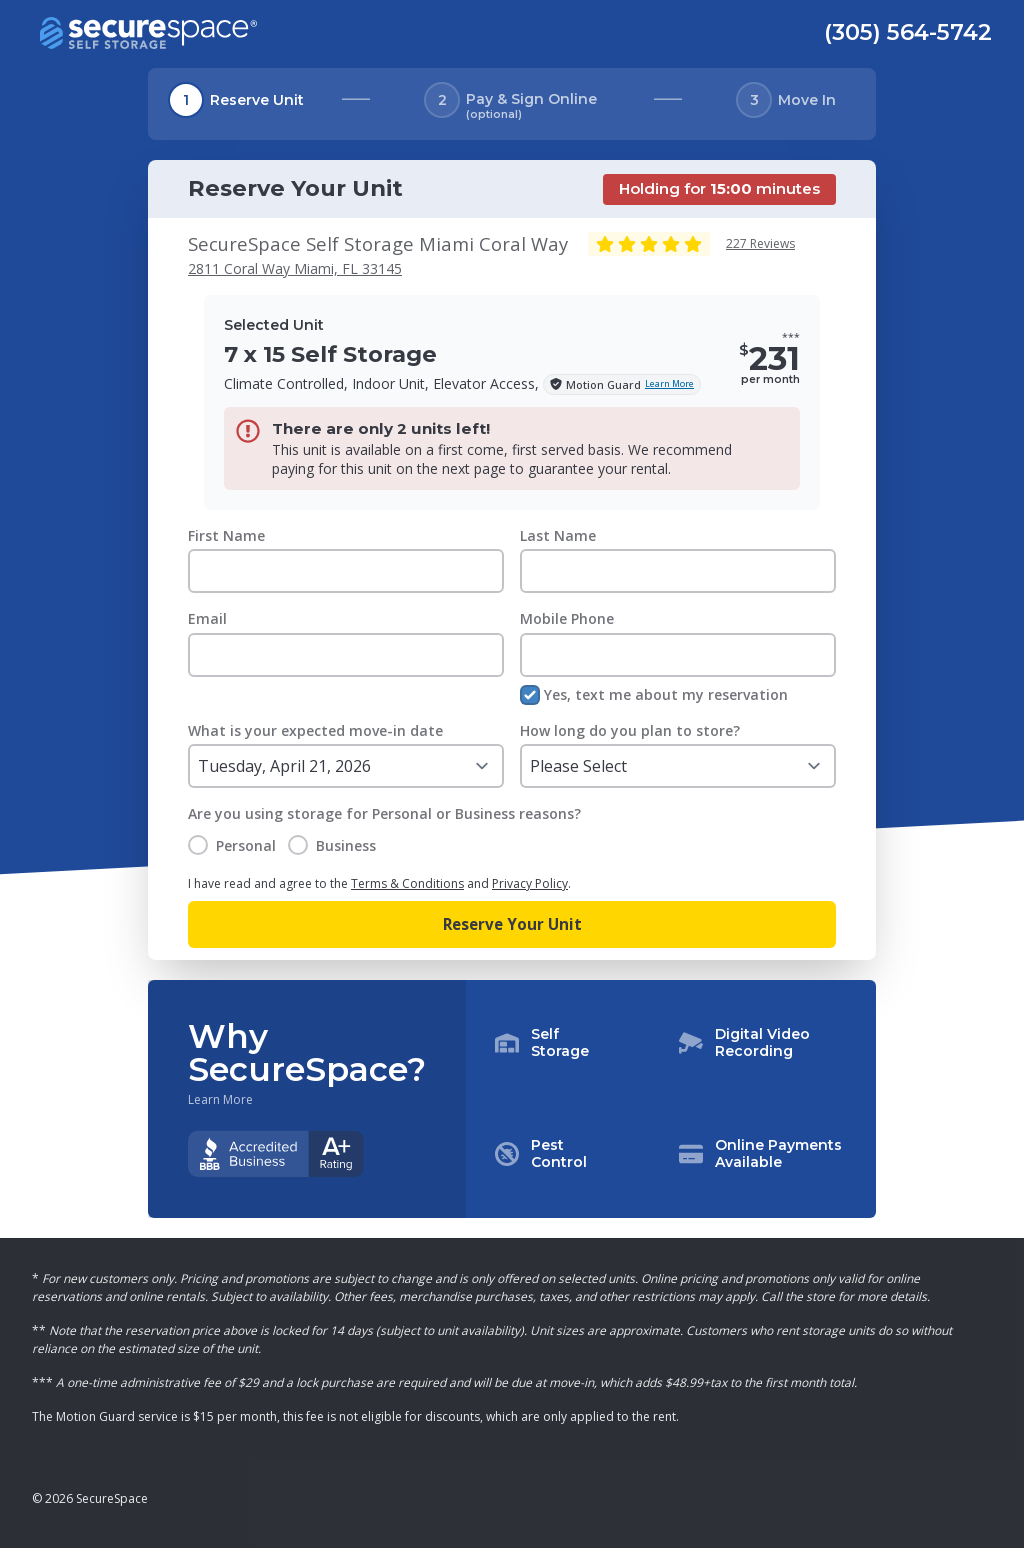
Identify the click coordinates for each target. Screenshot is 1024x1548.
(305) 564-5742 (908, 32)
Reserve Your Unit (512, 924)
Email (207, 618)
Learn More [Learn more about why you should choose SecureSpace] (220, 1100)
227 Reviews (760, 243)
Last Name (558, 535)
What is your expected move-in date (315, 730)
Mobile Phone (567, 618)
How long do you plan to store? (630, 730)
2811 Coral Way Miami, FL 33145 (295, 268)
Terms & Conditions (407, 883)
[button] (671, 1099)
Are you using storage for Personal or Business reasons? (384, 813)
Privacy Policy (530, 883)
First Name (226, 535)
